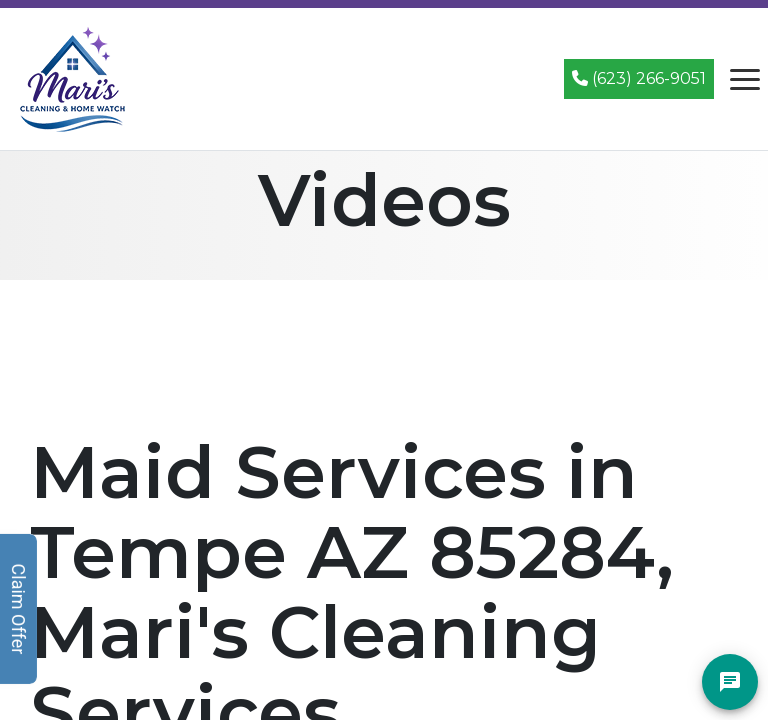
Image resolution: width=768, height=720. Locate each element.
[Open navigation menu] (745, 79)
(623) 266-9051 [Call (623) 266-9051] (639, 78)
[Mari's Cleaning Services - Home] (73, 77)
